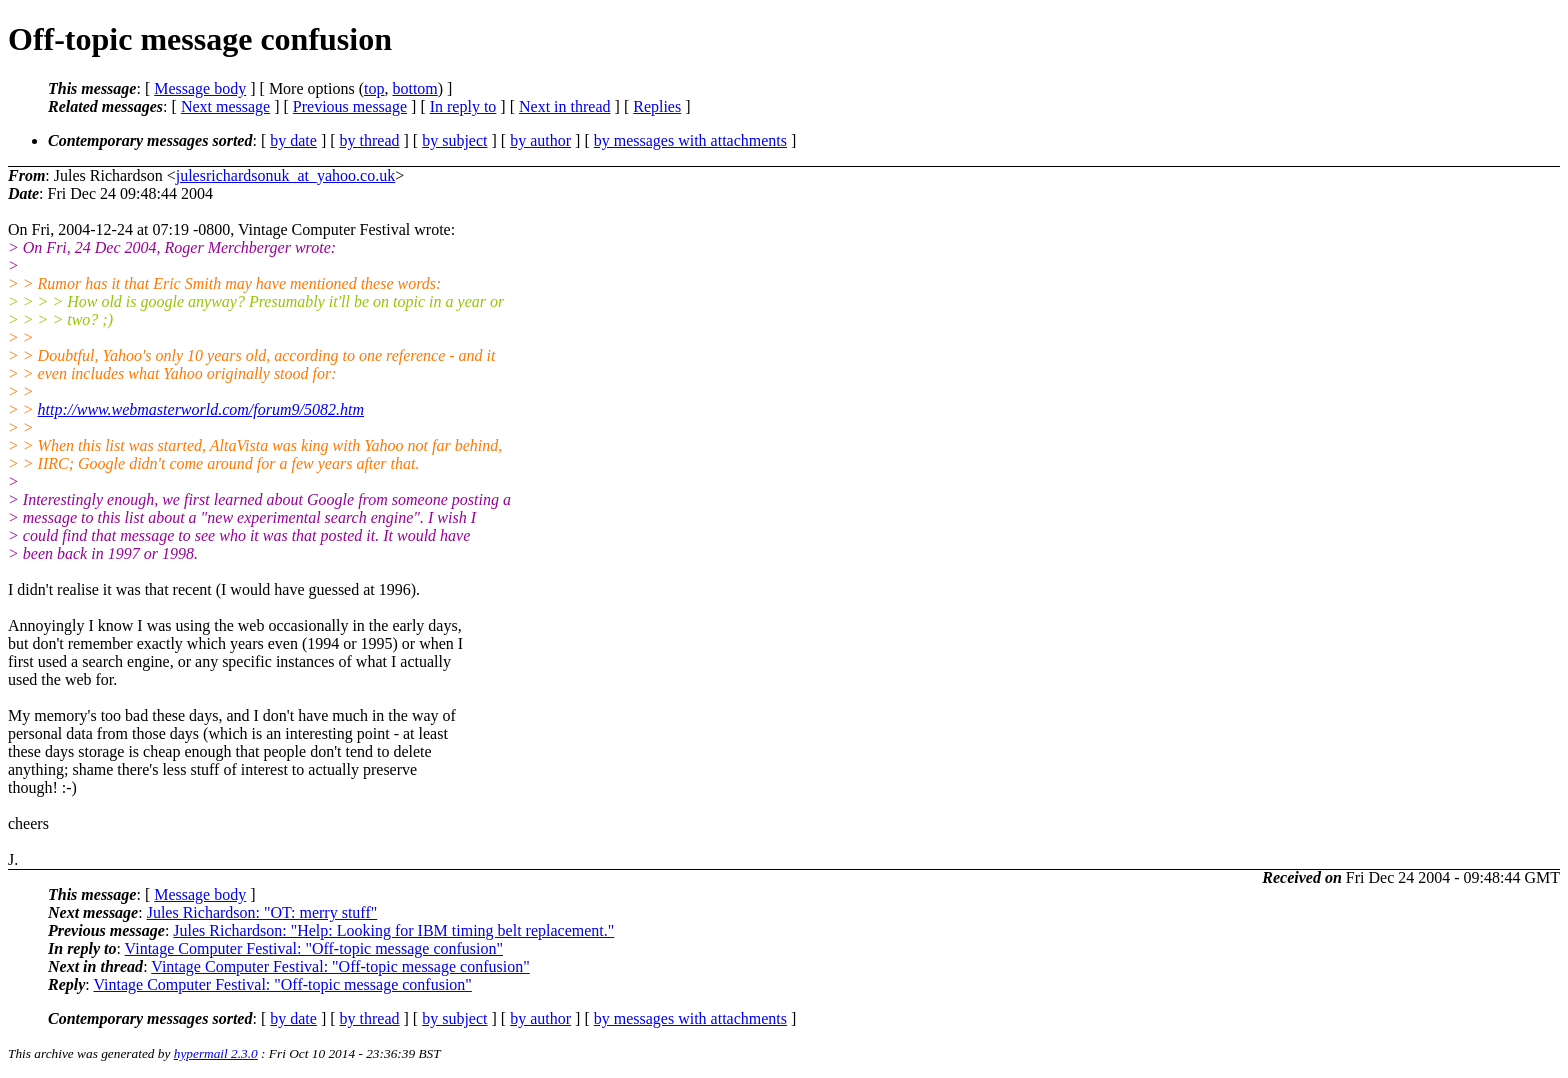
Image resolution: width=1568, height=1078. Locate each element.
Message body (200, 88)
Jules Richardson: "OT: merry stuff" (262, 912)
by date (293, 140)
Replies (657, 106)
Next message (225, 106)
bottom (414, 88)
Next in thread (565, 106)
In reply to (463, 106)
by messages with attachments (690, 140)
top (374, 88)
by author (540, 140)
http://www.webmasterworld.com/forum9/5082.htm (201, 409)
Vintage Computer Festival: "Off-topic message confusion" (314, 948)
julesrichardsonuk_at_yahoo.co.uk (286, 175)
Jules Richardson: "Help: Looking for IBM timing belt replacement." (393, 930)
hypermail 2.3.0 (216, 1053)
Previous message (350, 106)
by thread (370, 140)
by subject (454, 140)
